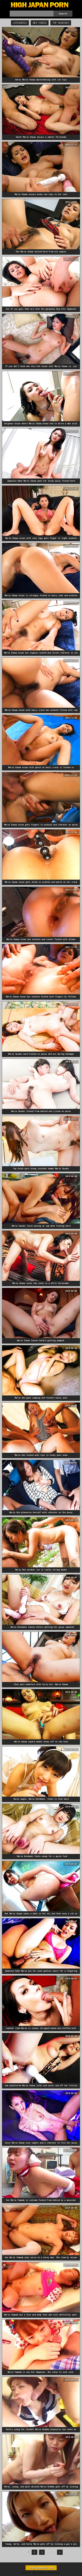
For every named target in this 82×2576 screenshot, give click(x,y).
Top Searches (61, 22)
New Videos (39, 22)
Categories (20, 22)
